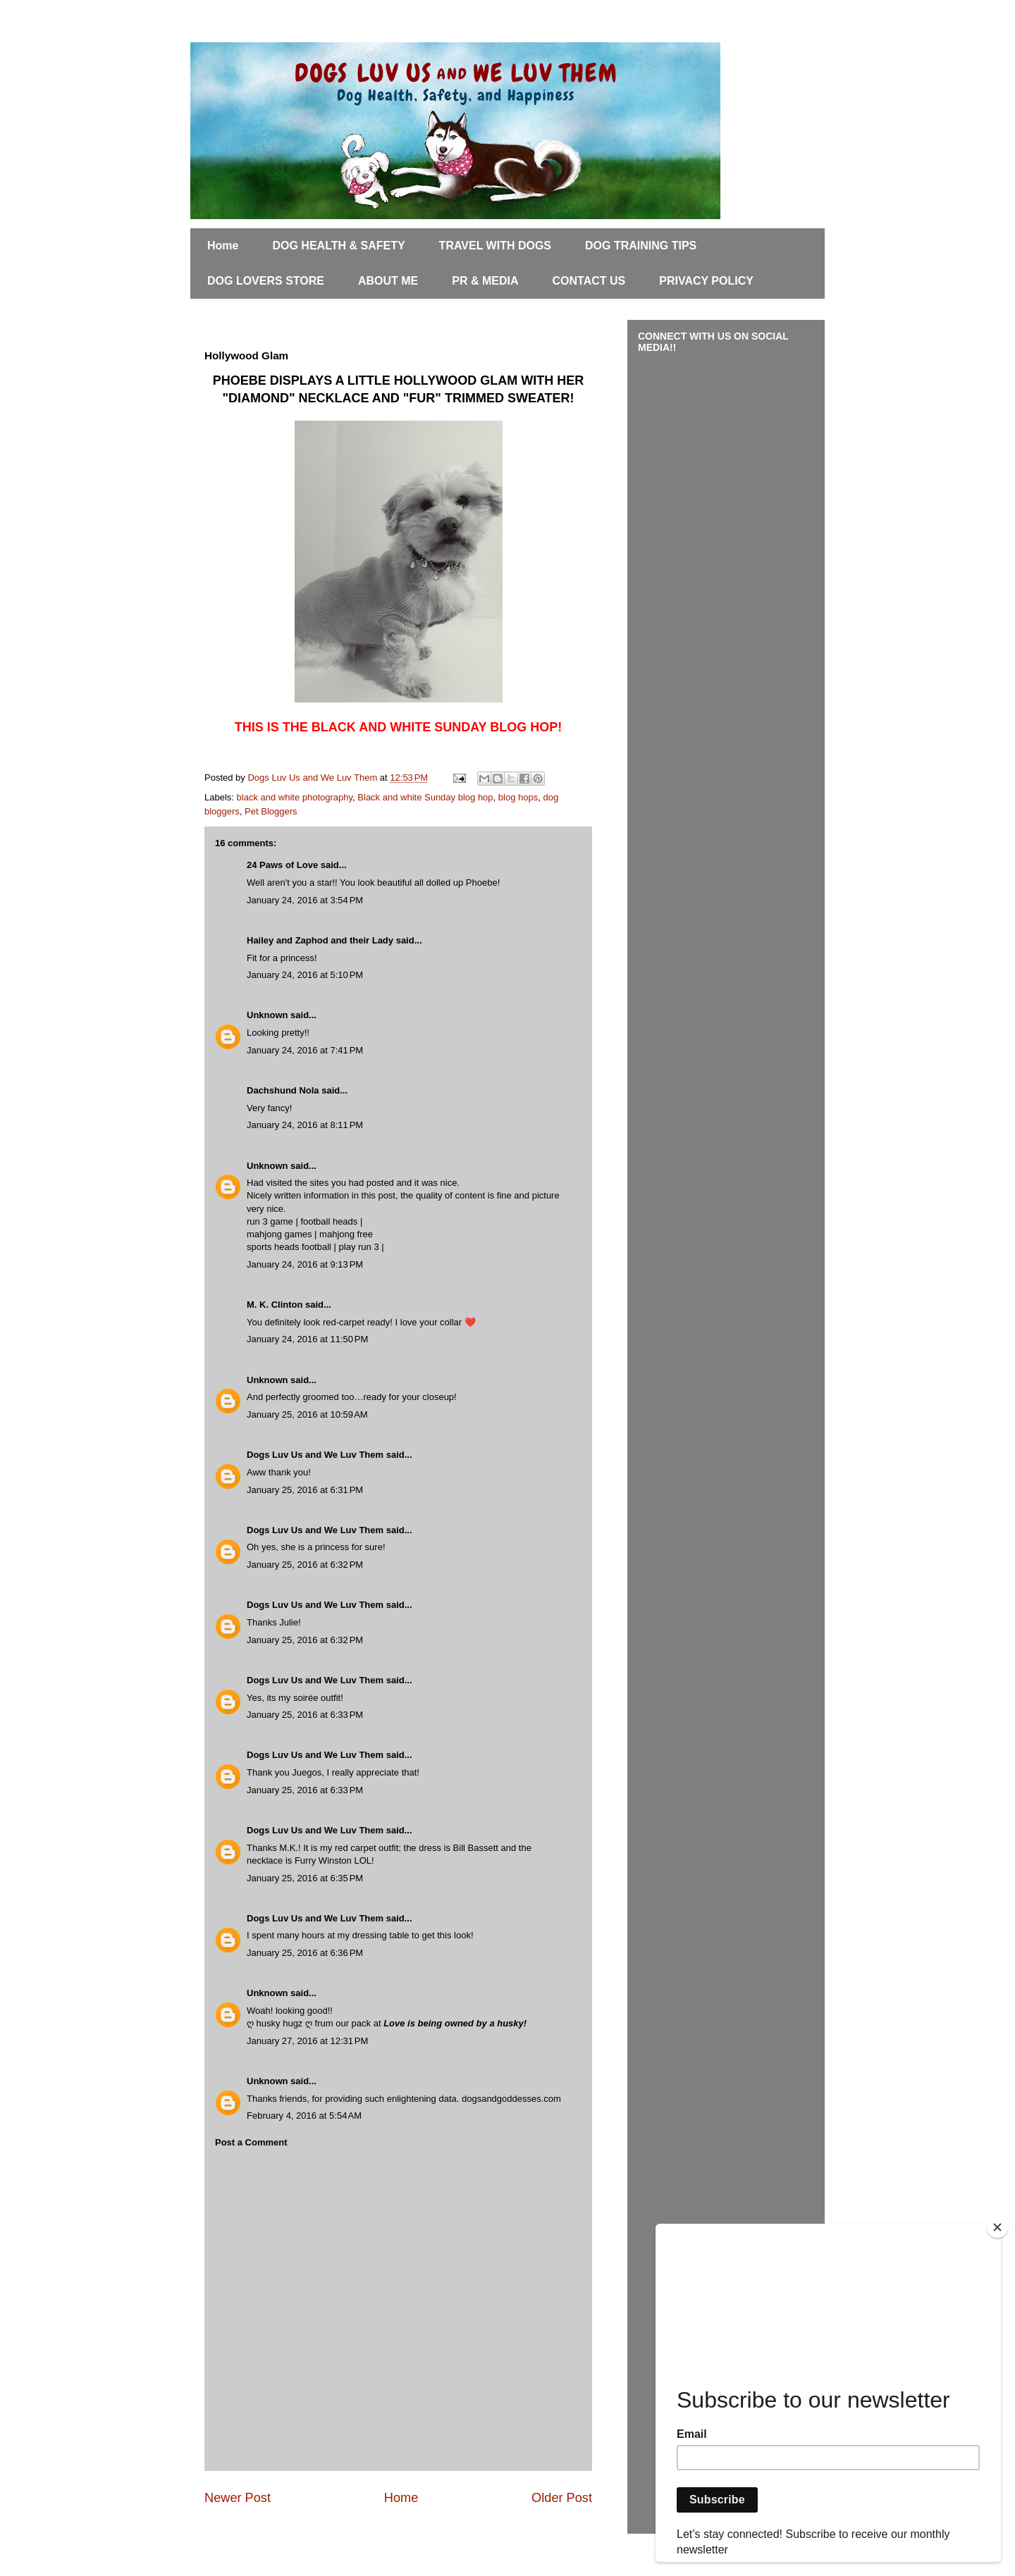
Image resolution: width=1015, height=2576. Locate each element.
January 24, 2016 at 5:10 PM (305, 975)
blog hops (518, 797)
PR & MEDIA (485, 281)
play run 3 (359, 1246)
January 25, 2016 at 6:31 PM (305, 1490)
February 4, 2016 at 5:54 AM (304, 2115)
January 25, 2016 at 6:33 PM (305, 1714)
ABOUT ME (388, 281)
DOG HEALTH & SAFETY (338, 246)
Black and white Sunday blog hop (425, 797)
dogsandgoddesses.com (511, 2098)
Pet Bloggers (271, 811)
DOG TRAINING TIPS (640, 246)
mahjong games (279, 1234)
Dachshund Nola (283, 1090)
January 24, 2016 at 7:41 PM (305, 1050)
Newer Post (237, 2498)
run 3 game (270, 1221)
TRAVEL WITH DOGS (495, 246)
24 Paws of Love (282, 865)
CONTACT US (589, 281)
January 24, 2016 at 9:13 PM (305, 1264)
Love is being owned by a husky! (455, 2023)
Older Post (561, 2498)
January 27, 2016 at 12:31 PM (307, 2041)
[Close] (997, 2227)
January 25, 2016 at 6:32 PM (305, 1564)
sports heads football (289, 1246)
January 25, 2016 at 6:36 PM (305, 1953)
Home (222, 246)
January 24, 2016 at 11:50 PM (307, 1339)
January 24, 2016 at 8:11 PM (305, 1125)
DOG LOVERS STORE (265, 281)
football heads (328, 1221)
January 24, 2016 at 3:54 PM (305, 900)
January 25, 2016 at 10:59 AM (307, 1414)
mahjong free (346, 1234)
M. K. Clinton (274, 1304)
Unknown (267, 1015)
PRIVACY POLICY (706, 281)
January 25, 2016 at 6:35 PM (305, 1878)
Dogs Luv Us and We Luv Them (315, 1454)
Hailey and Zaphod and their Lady (320, 940)
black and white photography (295, 797)
